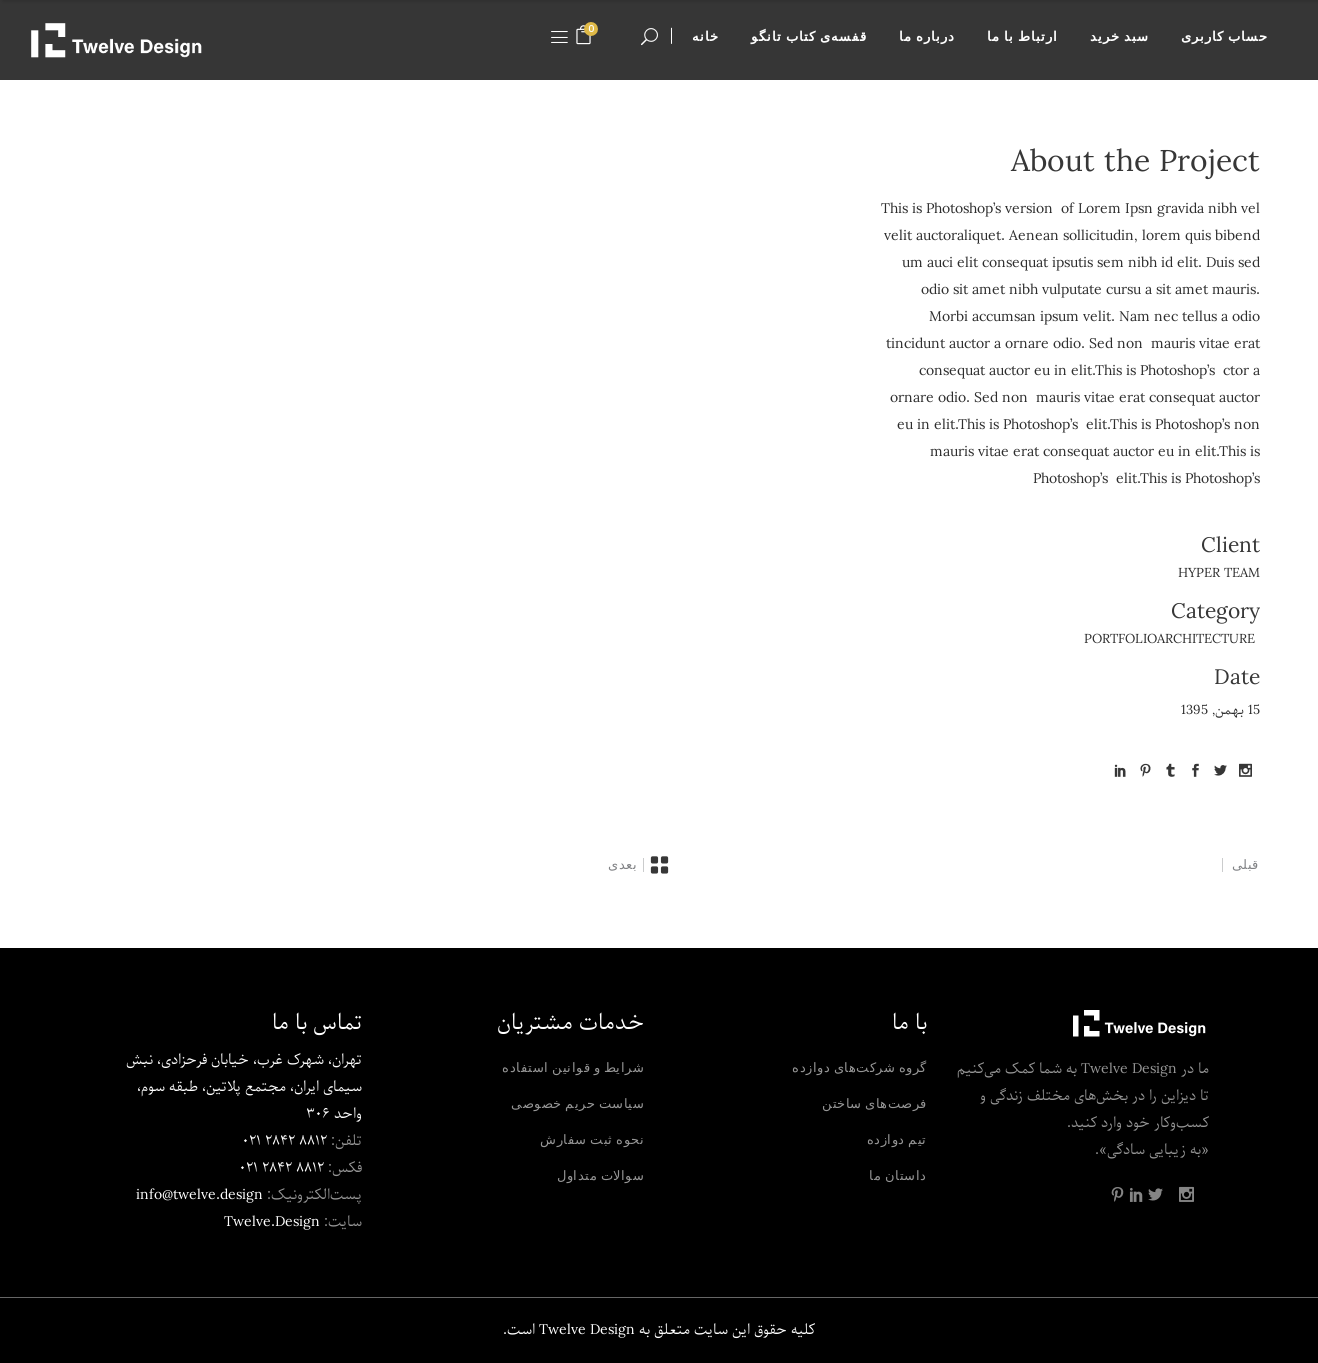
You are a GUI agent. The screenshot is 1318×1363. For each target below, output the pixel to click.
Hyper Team (1219, 573)
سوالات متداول (600, 1175)
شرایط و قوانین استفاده (573, 1067)
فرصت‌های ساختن (874, 1103)
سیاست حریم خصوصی (577, 1103)
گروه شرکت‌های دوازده (859, 1067)
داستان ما (898, 1175)
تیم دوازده (897, 1139)
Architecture (1206, 639)
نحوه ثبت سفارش (592, 1139)
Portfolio (1120, 639)
